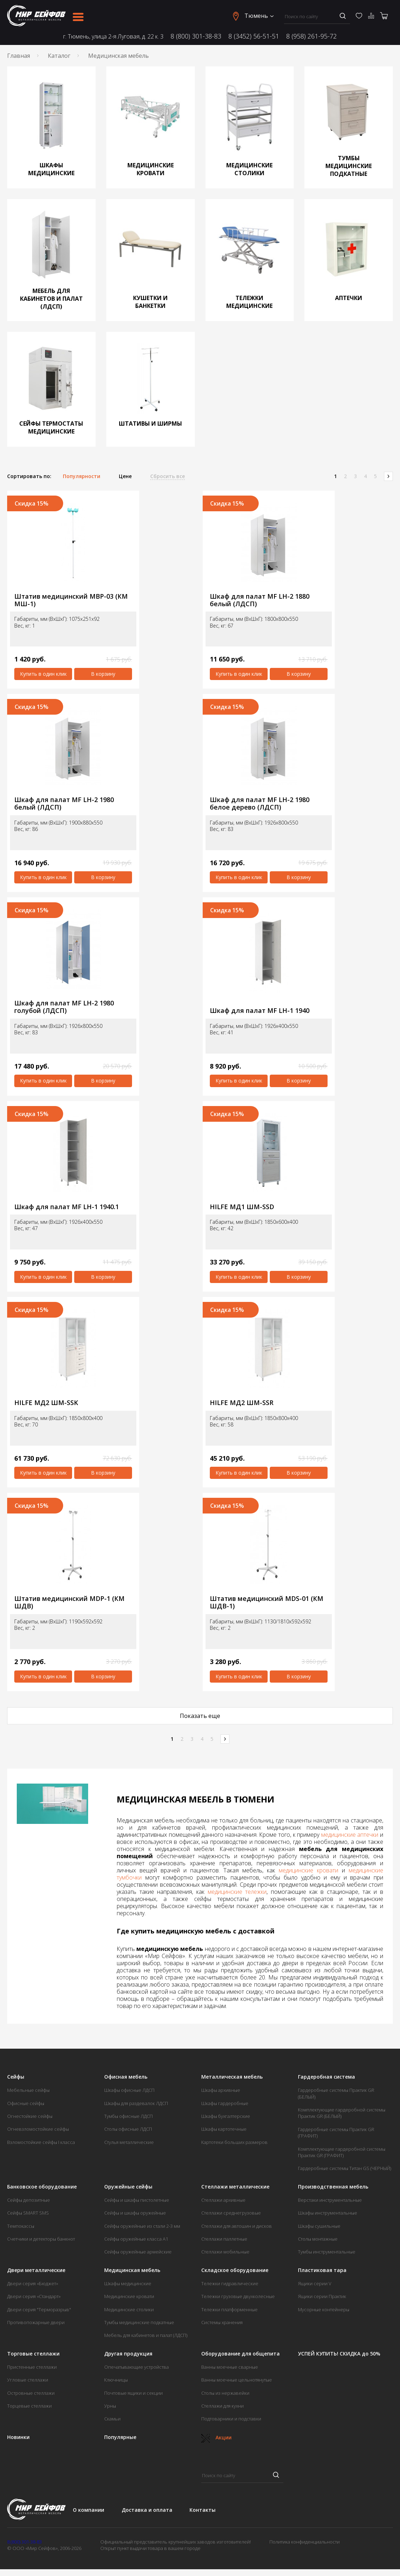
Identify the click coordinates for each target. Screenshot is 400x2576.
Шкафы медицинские (127, 2283)
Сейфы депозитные (28, 2200)
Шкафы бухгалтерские (225, 2116)
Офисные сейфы (25, 2103)
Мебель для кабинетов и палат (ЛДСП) (145, 2335)
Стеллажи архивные (223, 2200)
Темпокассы (20, 2226)
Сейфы (15, 2077)
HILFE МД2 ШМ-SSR (241, 1402)
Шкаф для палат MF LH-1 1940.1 (66, 1207)
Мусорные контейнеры (323, 2309)
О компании (88, 2509)
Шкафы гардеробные (224, 2103)
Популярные (120, 2437)
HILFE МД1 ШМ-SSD (242, 1207)
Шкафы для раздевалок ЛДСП (136, 2103)
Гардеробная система (326, 2077)
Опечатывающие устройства (136, 2367)
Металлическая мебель (232, 2077)
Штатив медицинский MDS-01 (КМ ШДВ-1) (266, 1602)
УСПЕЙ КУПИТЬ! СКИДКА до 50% (339, 2354)
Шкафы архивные (220, 2090)
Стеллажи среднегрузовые (231, 2213)
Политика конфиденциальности (304, 2542)
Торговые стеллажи (33, 2354)
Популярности (81, 476)
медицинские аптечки (350, 1835)
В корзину (103, 673)
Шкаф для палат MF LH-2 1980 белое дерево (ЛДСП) (259, 803)
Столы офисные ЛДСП (128, 2129)
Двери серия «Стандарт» (34, 2296)
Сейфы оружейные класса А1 (136, 2239)
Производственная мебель (333, 2187)
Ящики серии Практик (322, 2296)
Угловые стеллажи (27, 2380)
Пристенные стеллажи (32, 2367)
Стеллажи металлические (235, 2187)
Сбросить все (167, 476)
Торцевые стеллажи (29, 2406)
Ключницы (116, 2380)
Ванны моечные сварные (229, 2367)
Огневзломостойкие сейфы (38, 2129)
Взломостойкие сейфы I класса (41, 2142)
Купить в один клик (43, 673)
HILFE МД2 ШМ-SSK (46, 1402)
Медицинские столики (129, 2309)
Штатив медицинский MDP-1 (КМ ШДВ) (69, 1602)
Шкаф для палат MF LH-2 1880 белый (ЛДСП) (259, 600)
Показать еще (200, 1716)
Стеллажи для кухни (222, 2406)
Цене (125, 476)
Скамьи (112, 2418)
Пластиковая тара (322, 2270)
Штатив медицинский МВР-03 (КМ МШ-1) (71, 600)
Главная (18, 56)
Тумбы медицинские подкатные (139, 2322)
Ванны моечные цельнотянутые (236, 2380)
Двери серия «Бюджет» (32, 2283)
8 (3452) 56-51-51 (253, 36)
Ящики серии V (314, 2283)
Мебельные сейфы (28, 2090)
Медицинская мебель (132, 2270)
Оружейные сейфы (128, 2187)
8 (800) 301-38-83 (196, 36)
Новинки (18, 2437)
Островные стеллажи (31, 2393)
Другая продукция (128, 2354)
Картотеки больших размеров (234, 2142)
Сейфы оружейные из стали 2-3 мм (142, 2226)
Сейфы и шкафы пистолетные (136, 2200)
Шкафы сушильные (319, 2226)
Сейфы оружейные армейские (138, 2251)
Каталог (59, 56)
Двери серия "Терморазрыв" (39, 2309)
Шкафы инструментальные (327, 2213)
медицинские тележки (237, 1892)
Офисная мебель (125, 2077)
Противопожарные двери (36, 2322)
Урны (110, 2406)
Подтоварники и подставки (231, 2418)
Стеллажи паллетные (224, 2239)
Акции (216, 2437)
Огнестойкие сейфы (29, 2116)
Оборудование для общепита (240, 2354)
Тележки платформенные (229, 2309)
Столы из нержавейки (225, 2393)
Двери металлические (36, 2270)
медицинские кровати (308, 1870)
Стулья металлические (129, 2142)
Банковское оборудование (42, 2187)
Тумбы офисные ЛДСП (128, 2116)
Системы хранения (222, 2322)
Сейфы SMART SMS (28, 2213)
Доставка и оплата (147, 2509)
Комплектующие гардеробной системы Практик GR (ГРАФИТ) (341, 2152)
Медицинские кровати (129, 2296)
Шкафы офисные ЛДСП (129, 2090)
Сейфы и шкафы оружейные (135, 2213)
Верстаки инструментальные (330, 2200)
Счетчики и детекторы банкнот (41, 2239)
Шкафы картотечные (224, 2129)
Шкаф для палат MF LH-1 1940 (259, 1010)
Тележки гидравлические (229, 2283)
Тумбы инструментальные (326, 2251)
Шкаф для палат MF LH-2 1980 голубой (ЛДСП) (64, 1006)
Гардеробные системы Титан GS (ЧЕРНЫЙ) (344, 2168)
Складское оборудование (234, 2270)
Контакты (202, 2509)
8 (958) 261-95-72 (311, 36)
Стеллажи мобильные (225, 2251)
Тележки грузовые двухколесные (238, 2296)
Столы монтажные (318, 2239)
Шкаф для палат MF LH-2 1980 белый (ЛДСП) (64, 803)
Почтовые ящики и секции (133, 2393)
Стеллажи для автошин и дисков (236, 2226)
